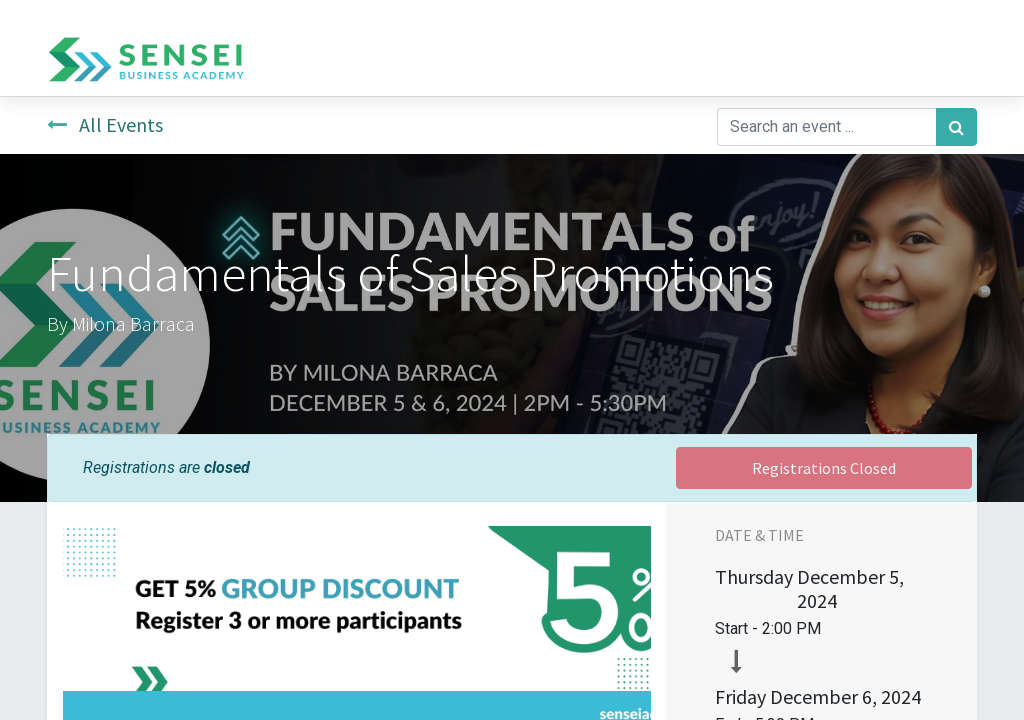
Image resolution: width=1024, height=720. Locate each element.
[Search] (956, 127)
